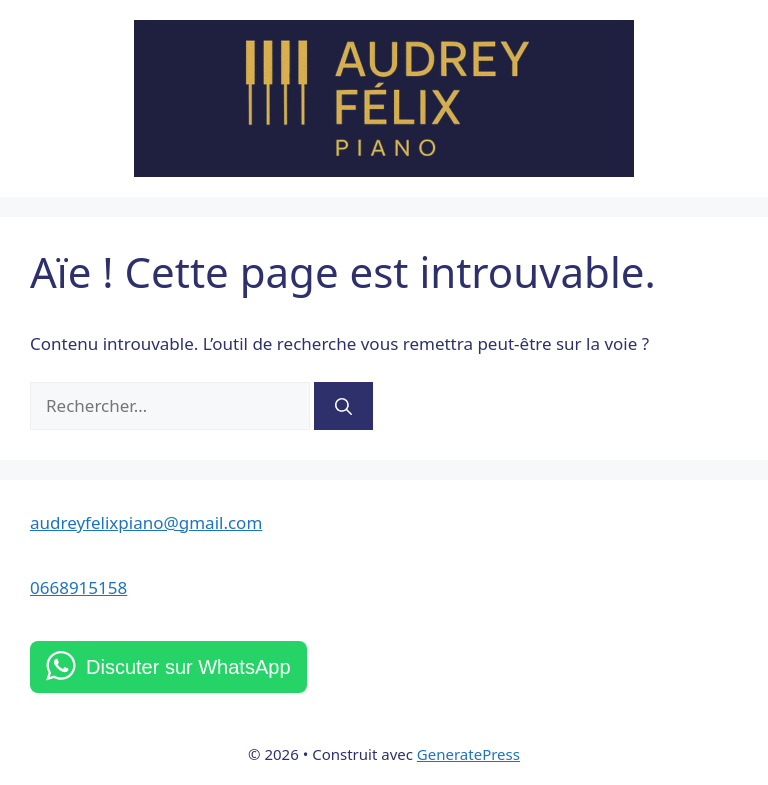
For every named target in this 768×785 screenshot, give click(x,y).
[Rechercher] (343, 406)
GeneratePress (468, 754)
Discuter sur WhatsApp (188, 667)
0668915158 (78, 587)
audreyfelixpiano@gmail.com (146, 522)
